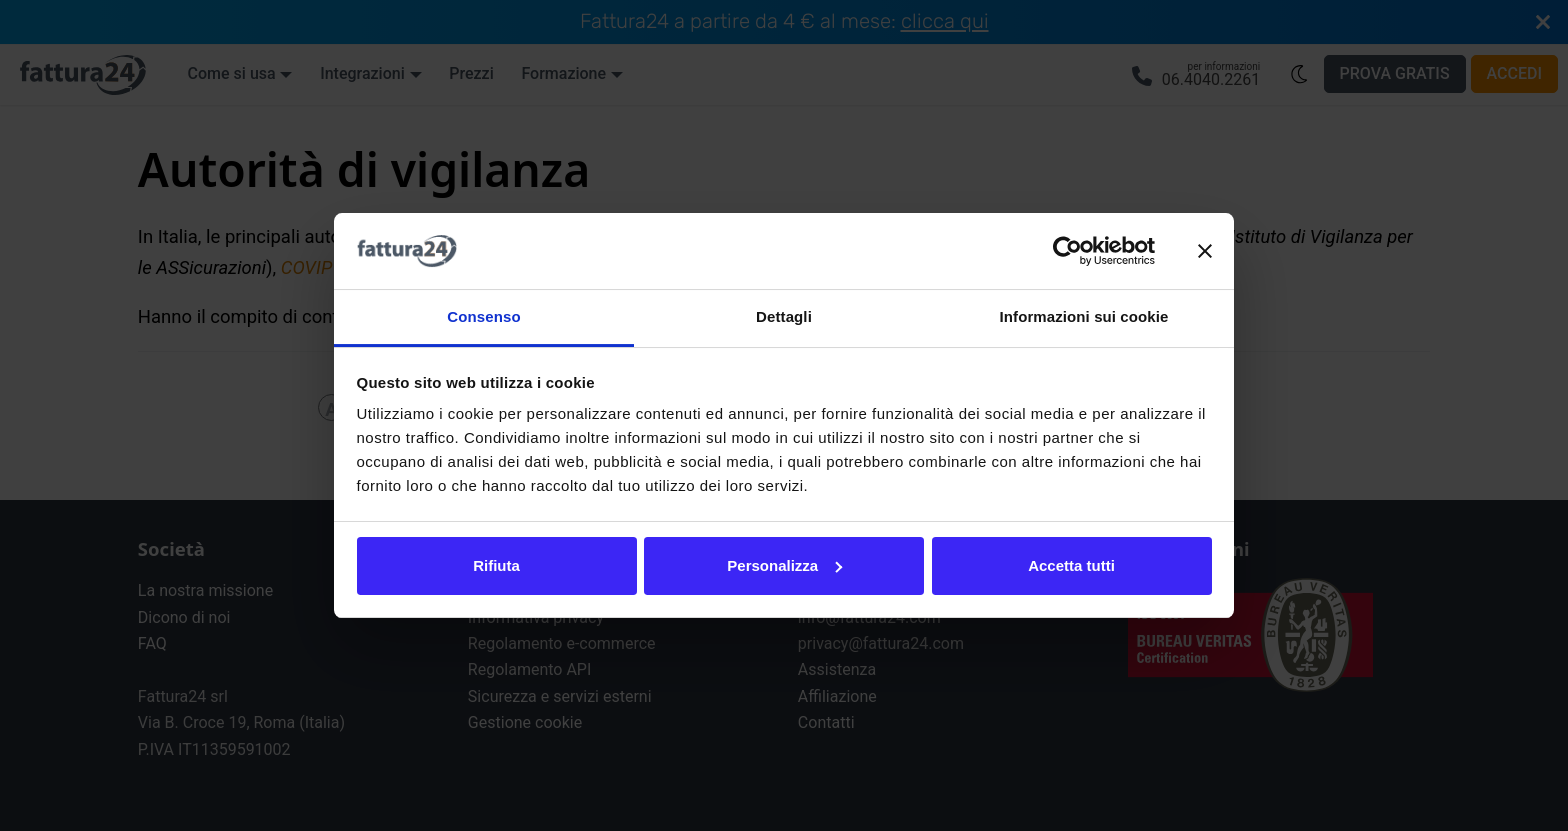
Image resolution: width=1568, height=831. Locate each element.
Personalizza (784, 565)
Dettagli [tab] (784, 316)
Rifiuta (496, 565)
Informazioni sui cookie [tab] (1084, 316)
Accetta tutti (1071, 565)
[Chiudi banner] (1205, 251)
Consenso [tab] (483, 316)
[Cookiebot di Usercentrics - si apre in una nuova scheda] (1067, 251)
